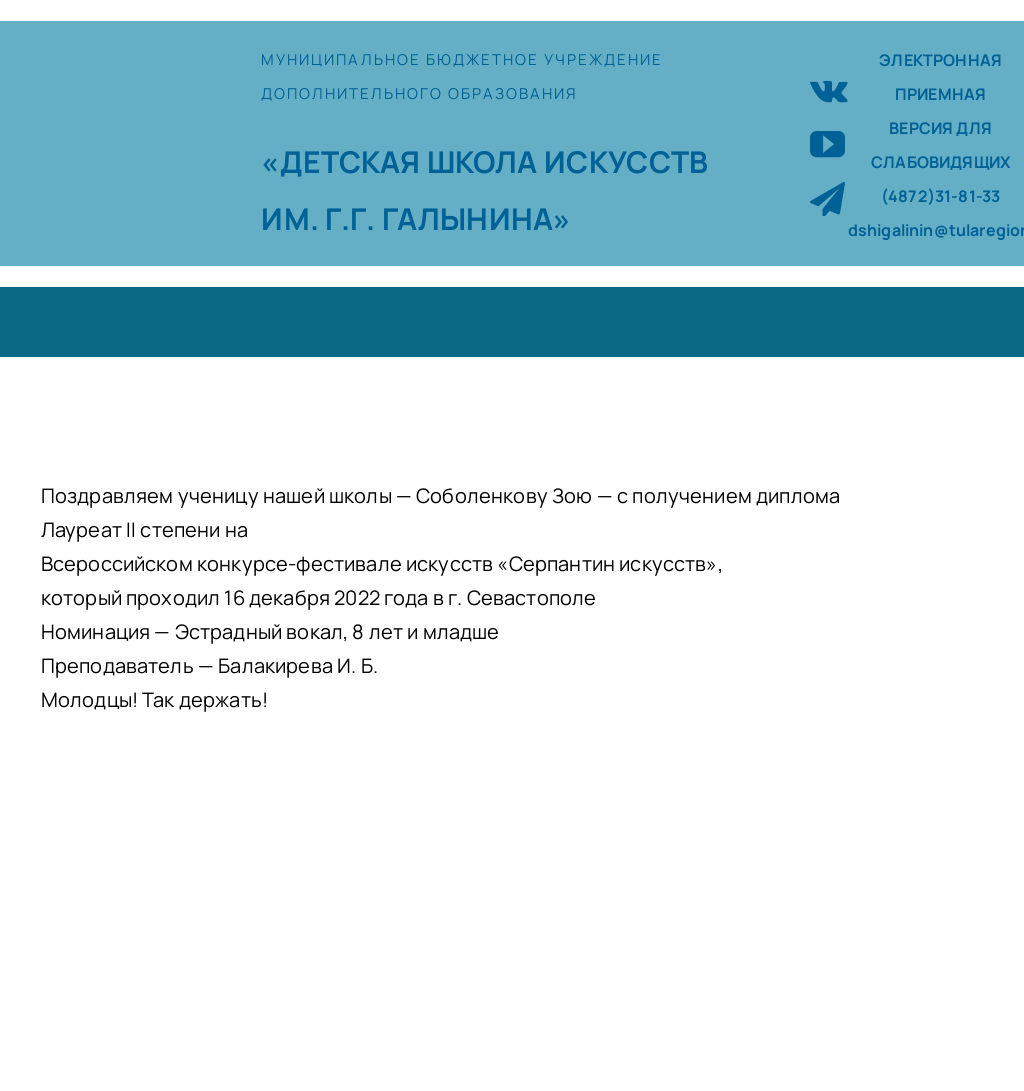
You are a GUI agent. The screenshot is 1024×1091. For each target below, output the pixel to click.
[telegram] (827, 198)
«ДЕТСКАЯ (343, 161)
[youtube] (827, 143)
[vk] (829, 88)
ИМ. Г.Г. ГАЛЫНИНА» (416, 218)
